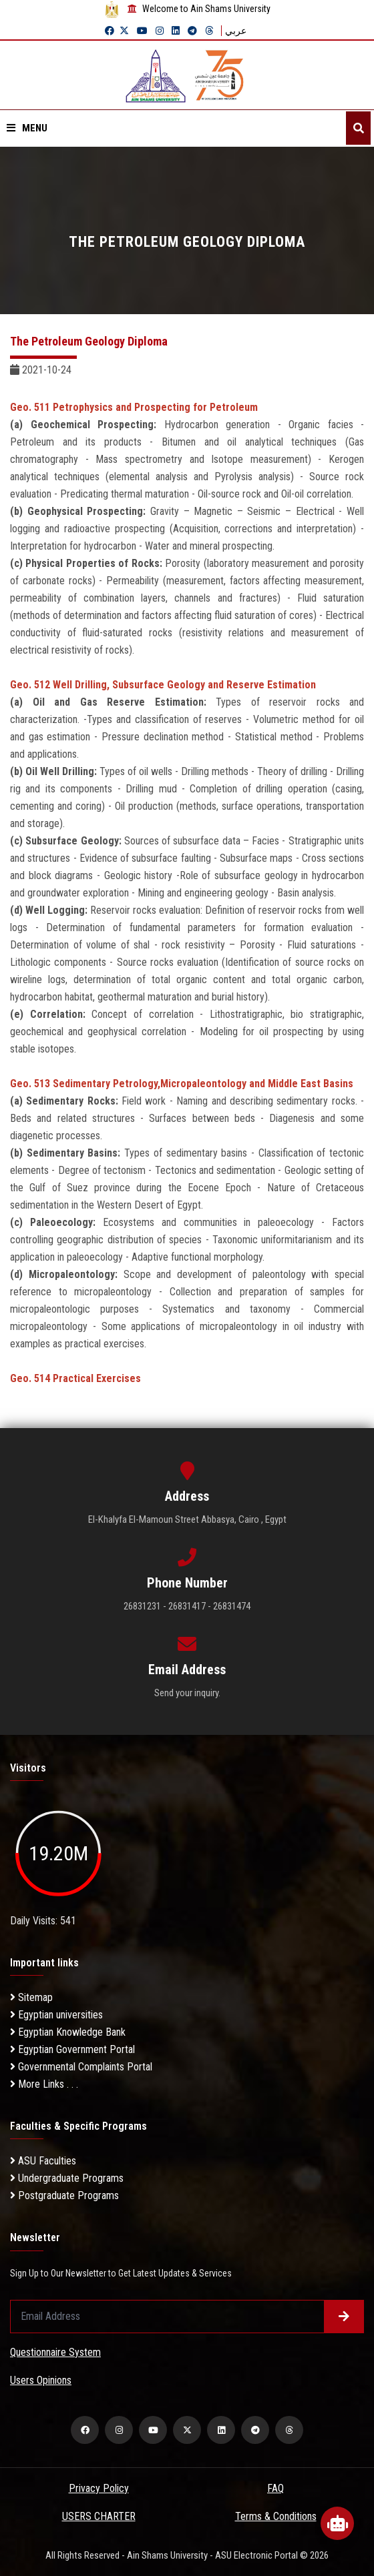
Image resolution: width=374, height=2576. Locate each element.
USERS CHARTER (99, 2516)
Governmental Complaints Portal (81, 2066)
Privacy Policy (99, 2488)
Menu (27, 128)
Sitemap (31, 1997)
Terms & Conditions (276, 2516)
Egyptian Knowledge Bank (68, 2032)
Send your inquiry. (187, 1693)
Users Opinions (40, 2380)
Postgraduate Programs (64, 2195)
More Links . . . (44, 2084)
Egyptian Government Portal (72, 2049)
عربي (235, 30)
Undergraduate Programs (67, 2178)
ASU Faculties (43, 2160)
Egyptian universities (56, 2014)
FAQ (275, 2488)
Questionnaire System (55, 2352)
